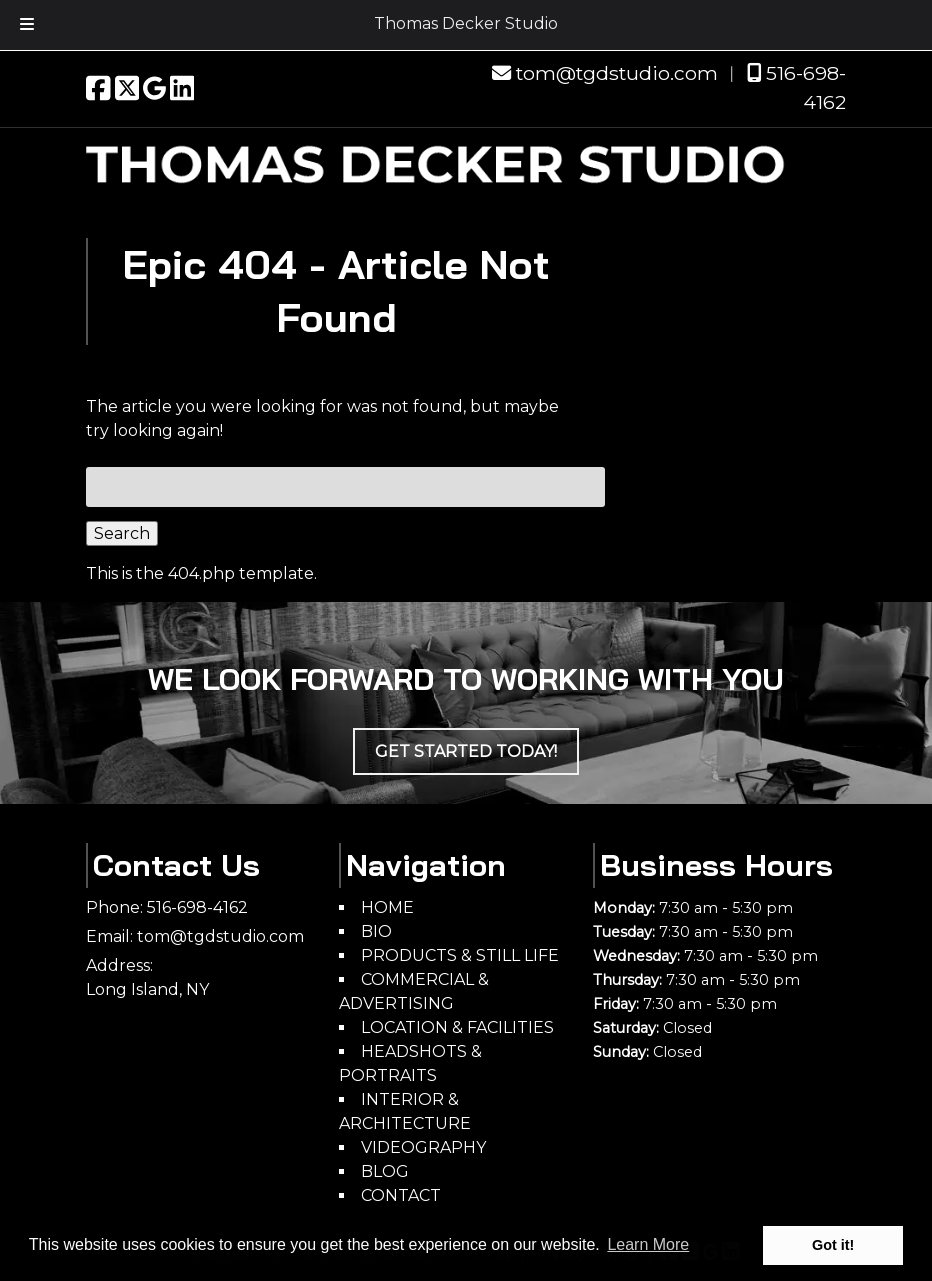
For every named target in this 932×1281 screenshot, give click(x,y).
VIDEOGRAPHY (423, 1147)
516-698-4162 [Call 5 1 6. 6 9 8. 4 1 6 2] (197, 907)
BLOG (385, 1171)
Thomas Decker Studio (466, 23)
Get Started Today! (466, 751)
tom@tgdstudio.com (605, 73)
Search (122, 533)
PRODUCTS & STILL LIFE (460, 955)
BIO (376, 931)
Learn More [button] (648, 1244)
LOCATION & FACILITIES (457, 1027)
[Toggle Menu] (27, 25)
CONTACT (401, 1195)
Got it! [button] (833, 1245)
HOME (387, 907)
